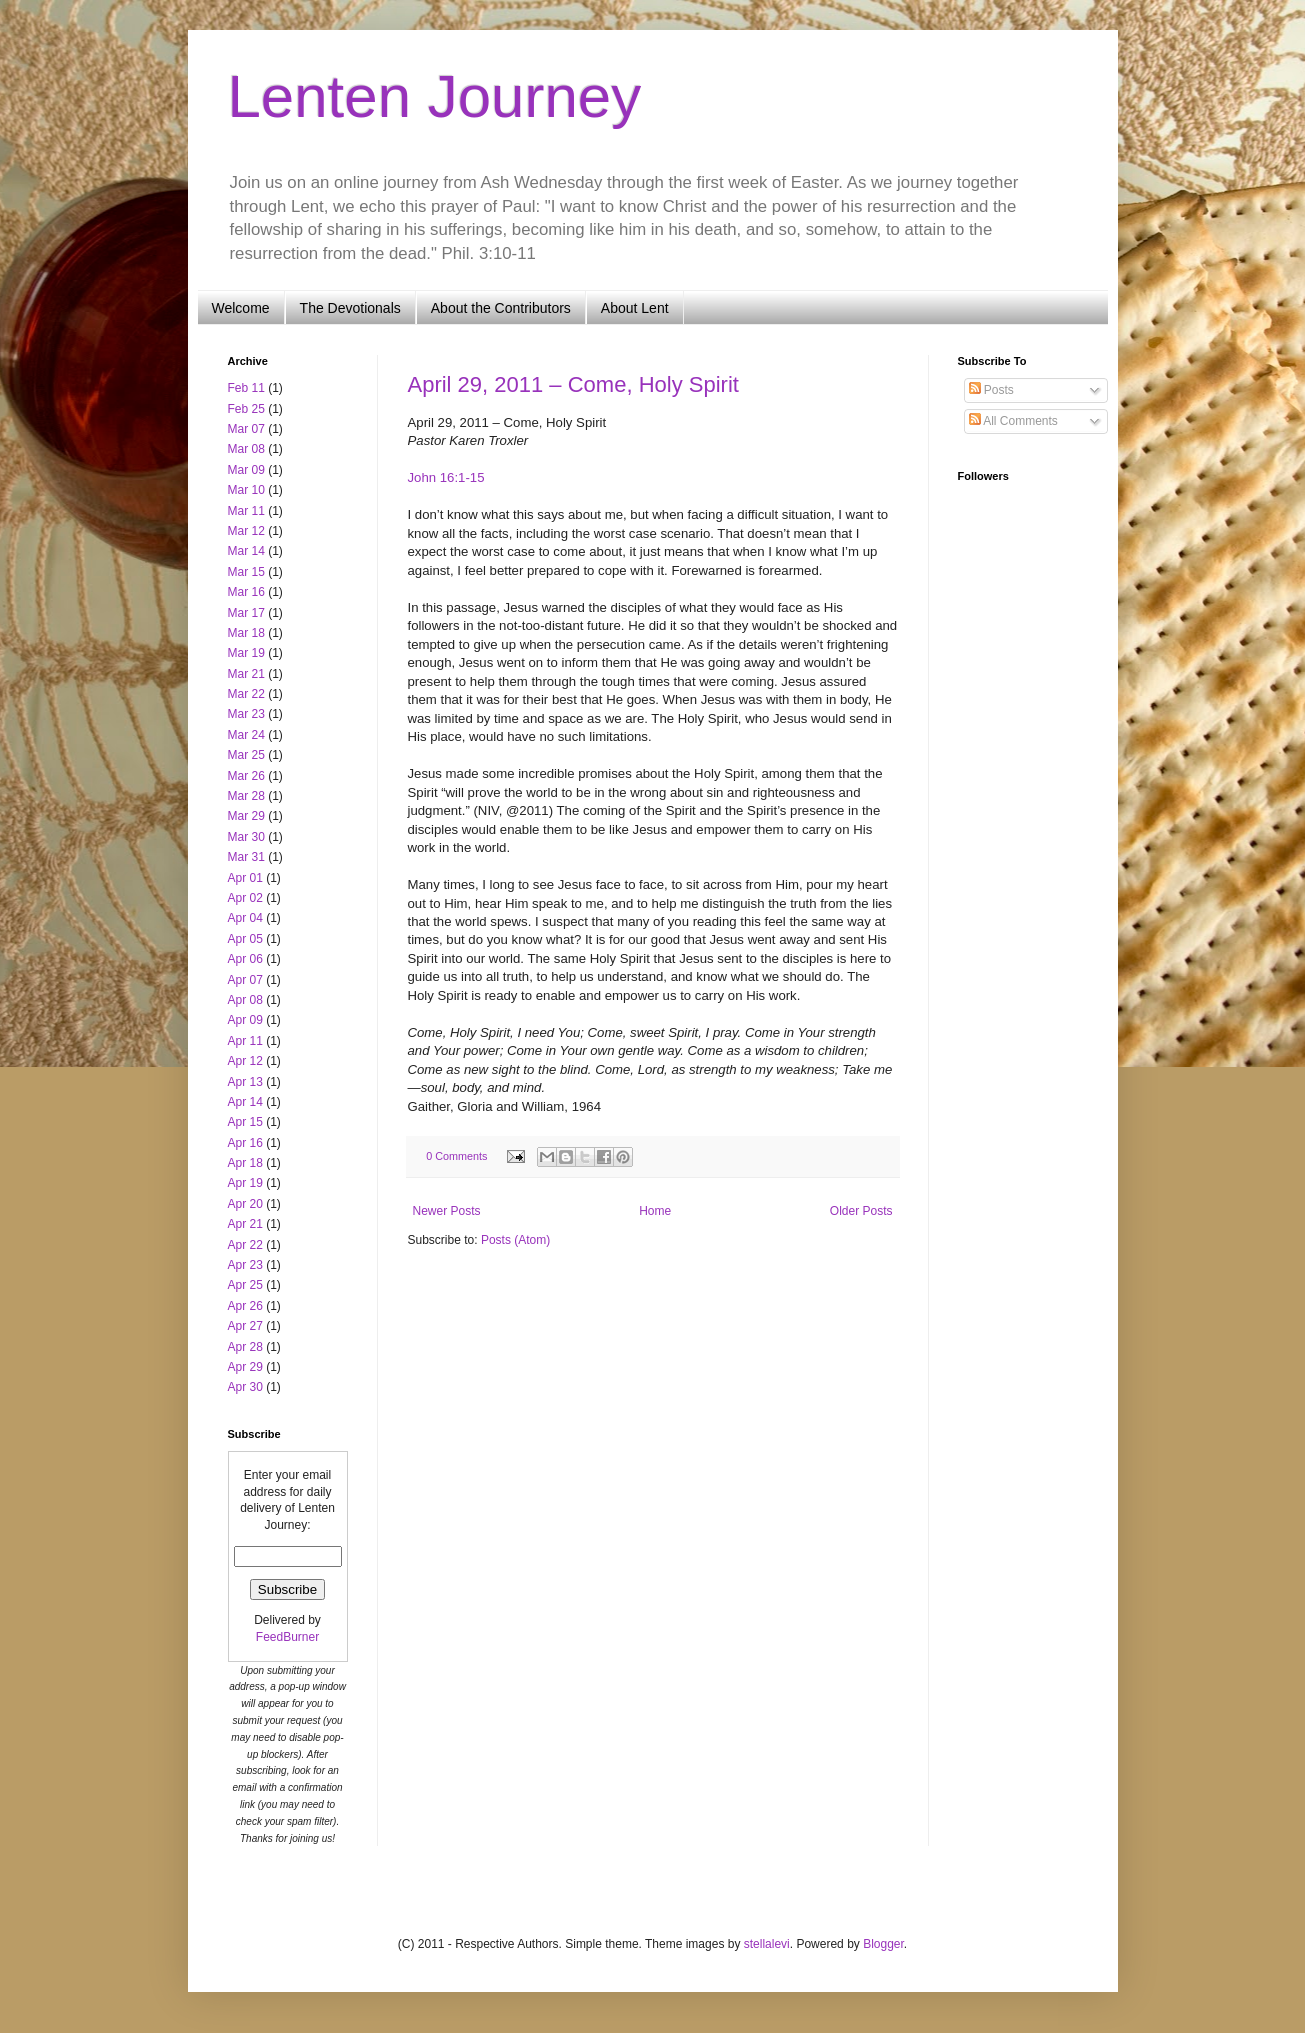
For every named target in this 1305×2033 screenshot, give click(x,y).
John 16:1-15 (446, 477)
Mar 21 (246, 674)
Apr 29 (245, 1367)
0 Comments (456, 1156)
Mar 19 (246, 653)
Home (655, 1211)
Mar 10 (246, 490)
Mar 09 (246, 470)
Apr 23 (245, 1265)
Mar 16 (246, 592)
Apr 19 (245, 1183)
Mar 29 (246, 816)
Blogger (883, 1944)
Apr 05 (245, 939)
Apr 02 (245, 898)
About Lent (635, 308)
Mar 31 (246, 857)
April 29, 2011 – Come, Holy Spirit (573, 384)
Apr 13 (245, 1082)
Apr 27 (245, 1326)
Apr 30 (245, 1387)
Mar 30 (246, 837)
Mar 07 (246, 429)
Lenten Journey (435, 96)
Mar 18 (246, 633)
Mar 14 (246, 551)
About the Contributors (501, 308)
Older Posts (861, 1211)
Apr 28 (245, 1347)
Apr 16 (245, 1143)
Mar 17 (246, 613)
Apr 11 (245, 1041)
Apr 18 (245, 1163)
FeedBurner (287, 1637)
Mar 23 (246, 714)
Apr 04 (245, 918)
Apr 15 (245, 1122)
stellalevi (767, 1944)
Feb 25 (246, 409)
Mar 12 (246, 531)
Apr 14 (245, 1102)
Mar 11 (246, 511)
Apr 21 (245, 1224)
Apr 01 (245, 878)
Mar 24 (246, 735)
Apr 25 (245, 1285)
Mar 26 (246, 776)
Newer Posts (447, 1211)
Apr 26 (245, 1306)
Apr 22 (245, 1245)
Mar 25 (246, 755)
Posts (991, 390)
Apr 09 (245, 1020)
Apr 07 (245, 980)
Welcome (241, 308)
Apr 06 (245, 959)
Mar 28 (246, 796)
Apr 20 (245, 1204)
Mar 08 (246, 449)
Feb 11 (246, 388)
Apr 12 (245, 1061)
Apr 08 (245, 1000)
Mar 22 (246, 694)
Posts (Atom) (515, 1240)
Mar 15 (246, 572)
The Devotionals (350, 308)
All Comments (1013, 421)
